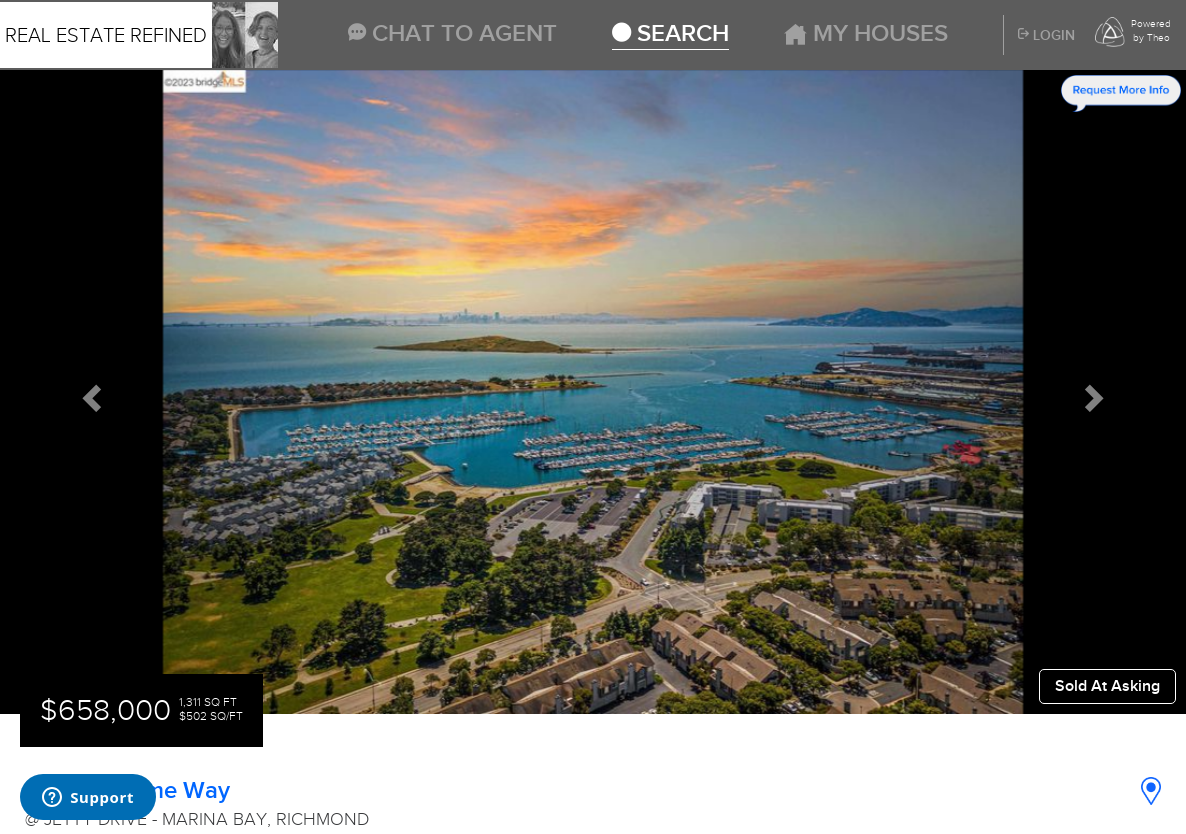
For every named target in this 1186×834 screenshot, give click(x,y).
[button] (89, 392)
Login (1046, 36)
